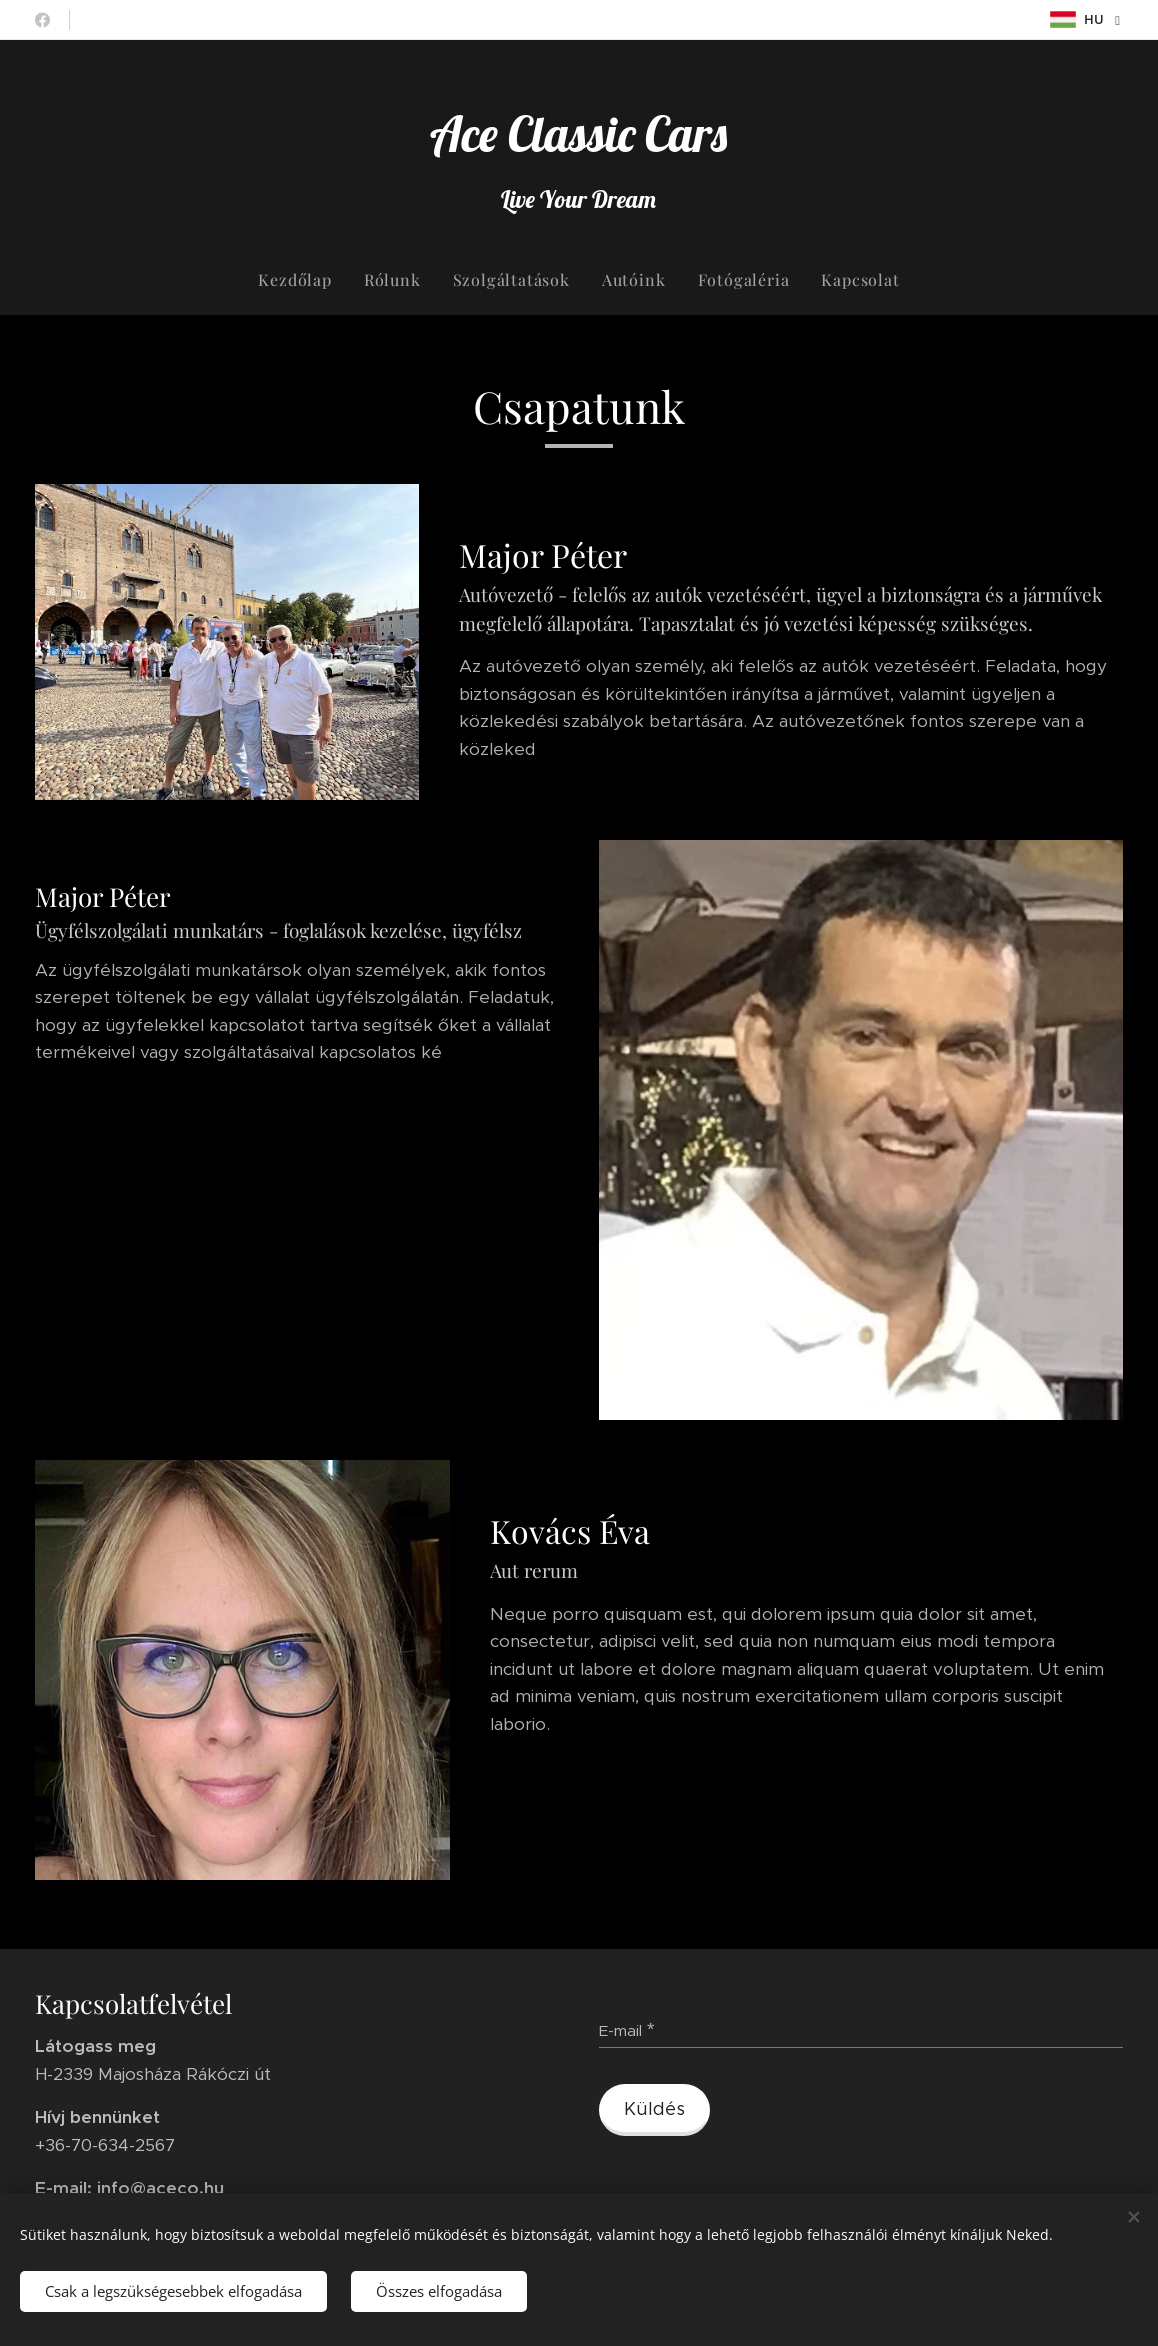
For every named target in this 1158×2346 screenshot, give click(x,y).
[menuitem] (302, 280)
